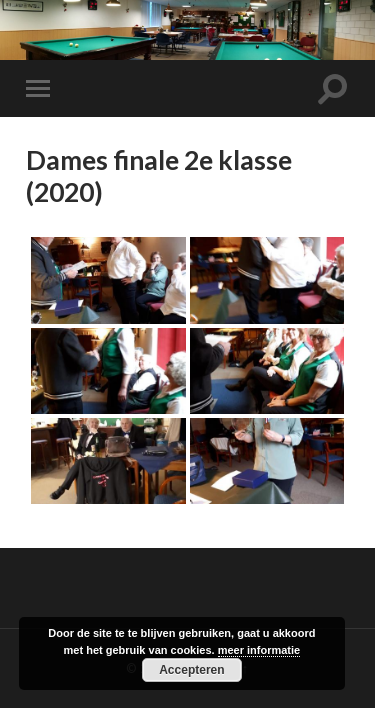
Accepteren (191, 670)
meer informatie (259, 650)
